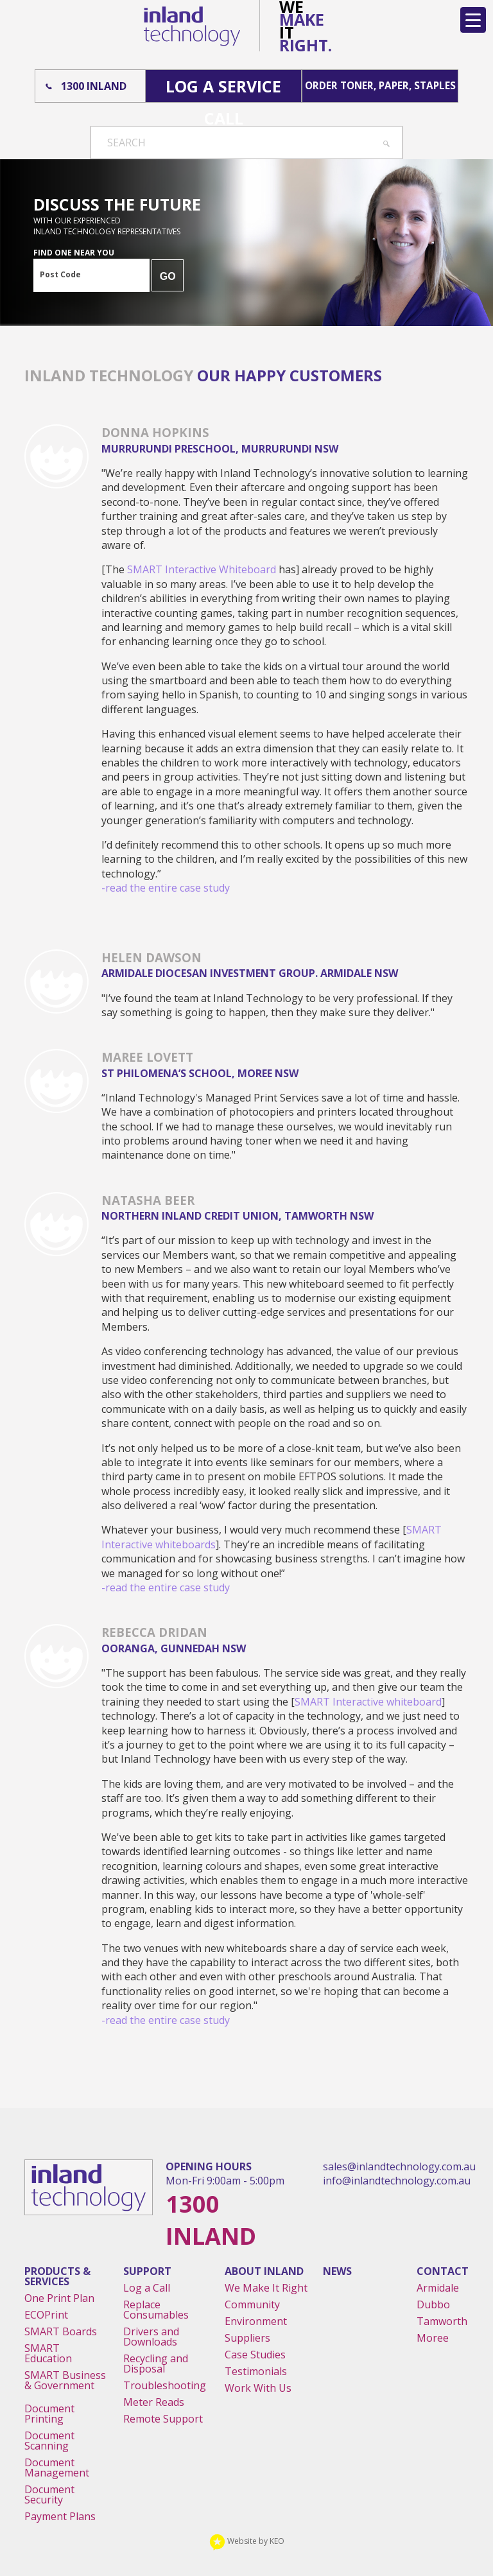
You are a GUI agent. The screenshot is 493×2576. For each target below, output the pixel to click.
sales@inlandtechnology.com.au (399, 2166)
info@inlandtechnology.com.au (397, 2181)
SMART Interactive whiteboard (368, 1702)
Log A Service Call (223, 88)
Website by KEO (246, 2541)
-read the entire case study (165, 888)
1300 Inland (93, 86)
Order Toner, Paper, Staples (380, 85)
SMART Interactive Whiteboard (201, 569)
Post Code (60, 274)
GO (168, 276)
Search (126, 142)
